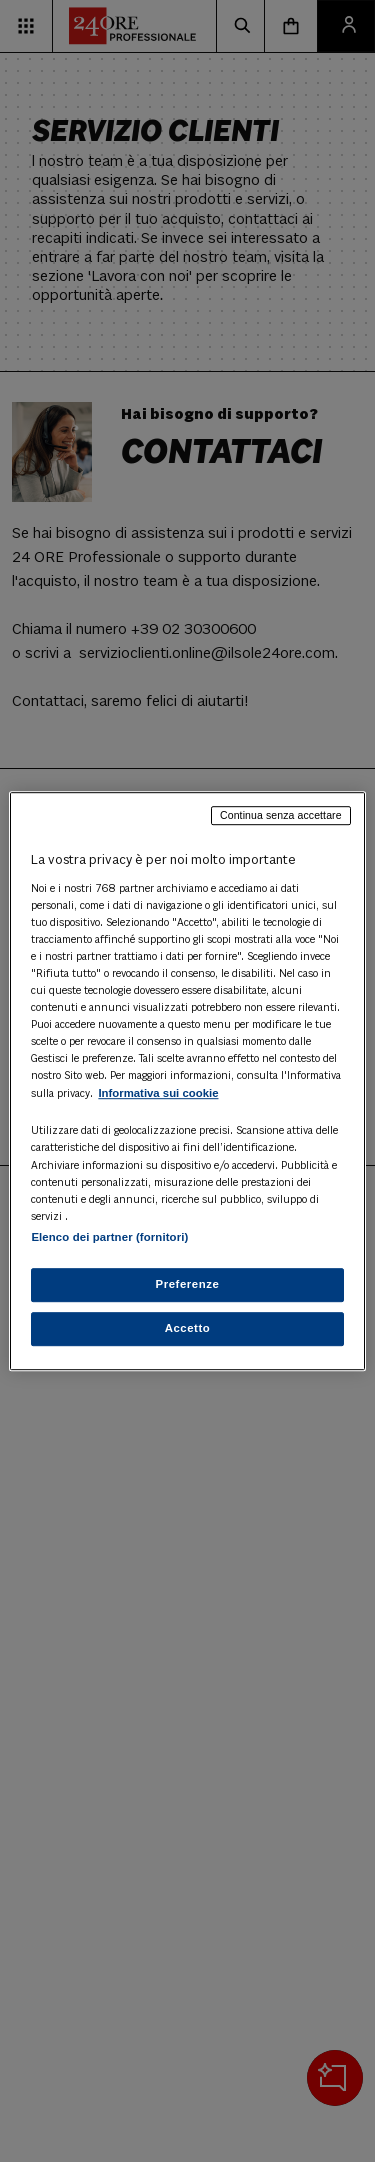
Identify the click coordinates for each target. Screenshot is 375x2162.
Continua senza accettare (281, 815)
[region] (187, 1081)
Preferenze (188, 1284)
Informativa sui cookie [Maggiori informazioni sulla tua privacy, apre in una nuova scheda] (158, 1094)
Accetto (188, 1328)
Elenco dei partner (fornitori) (109, 1237)
